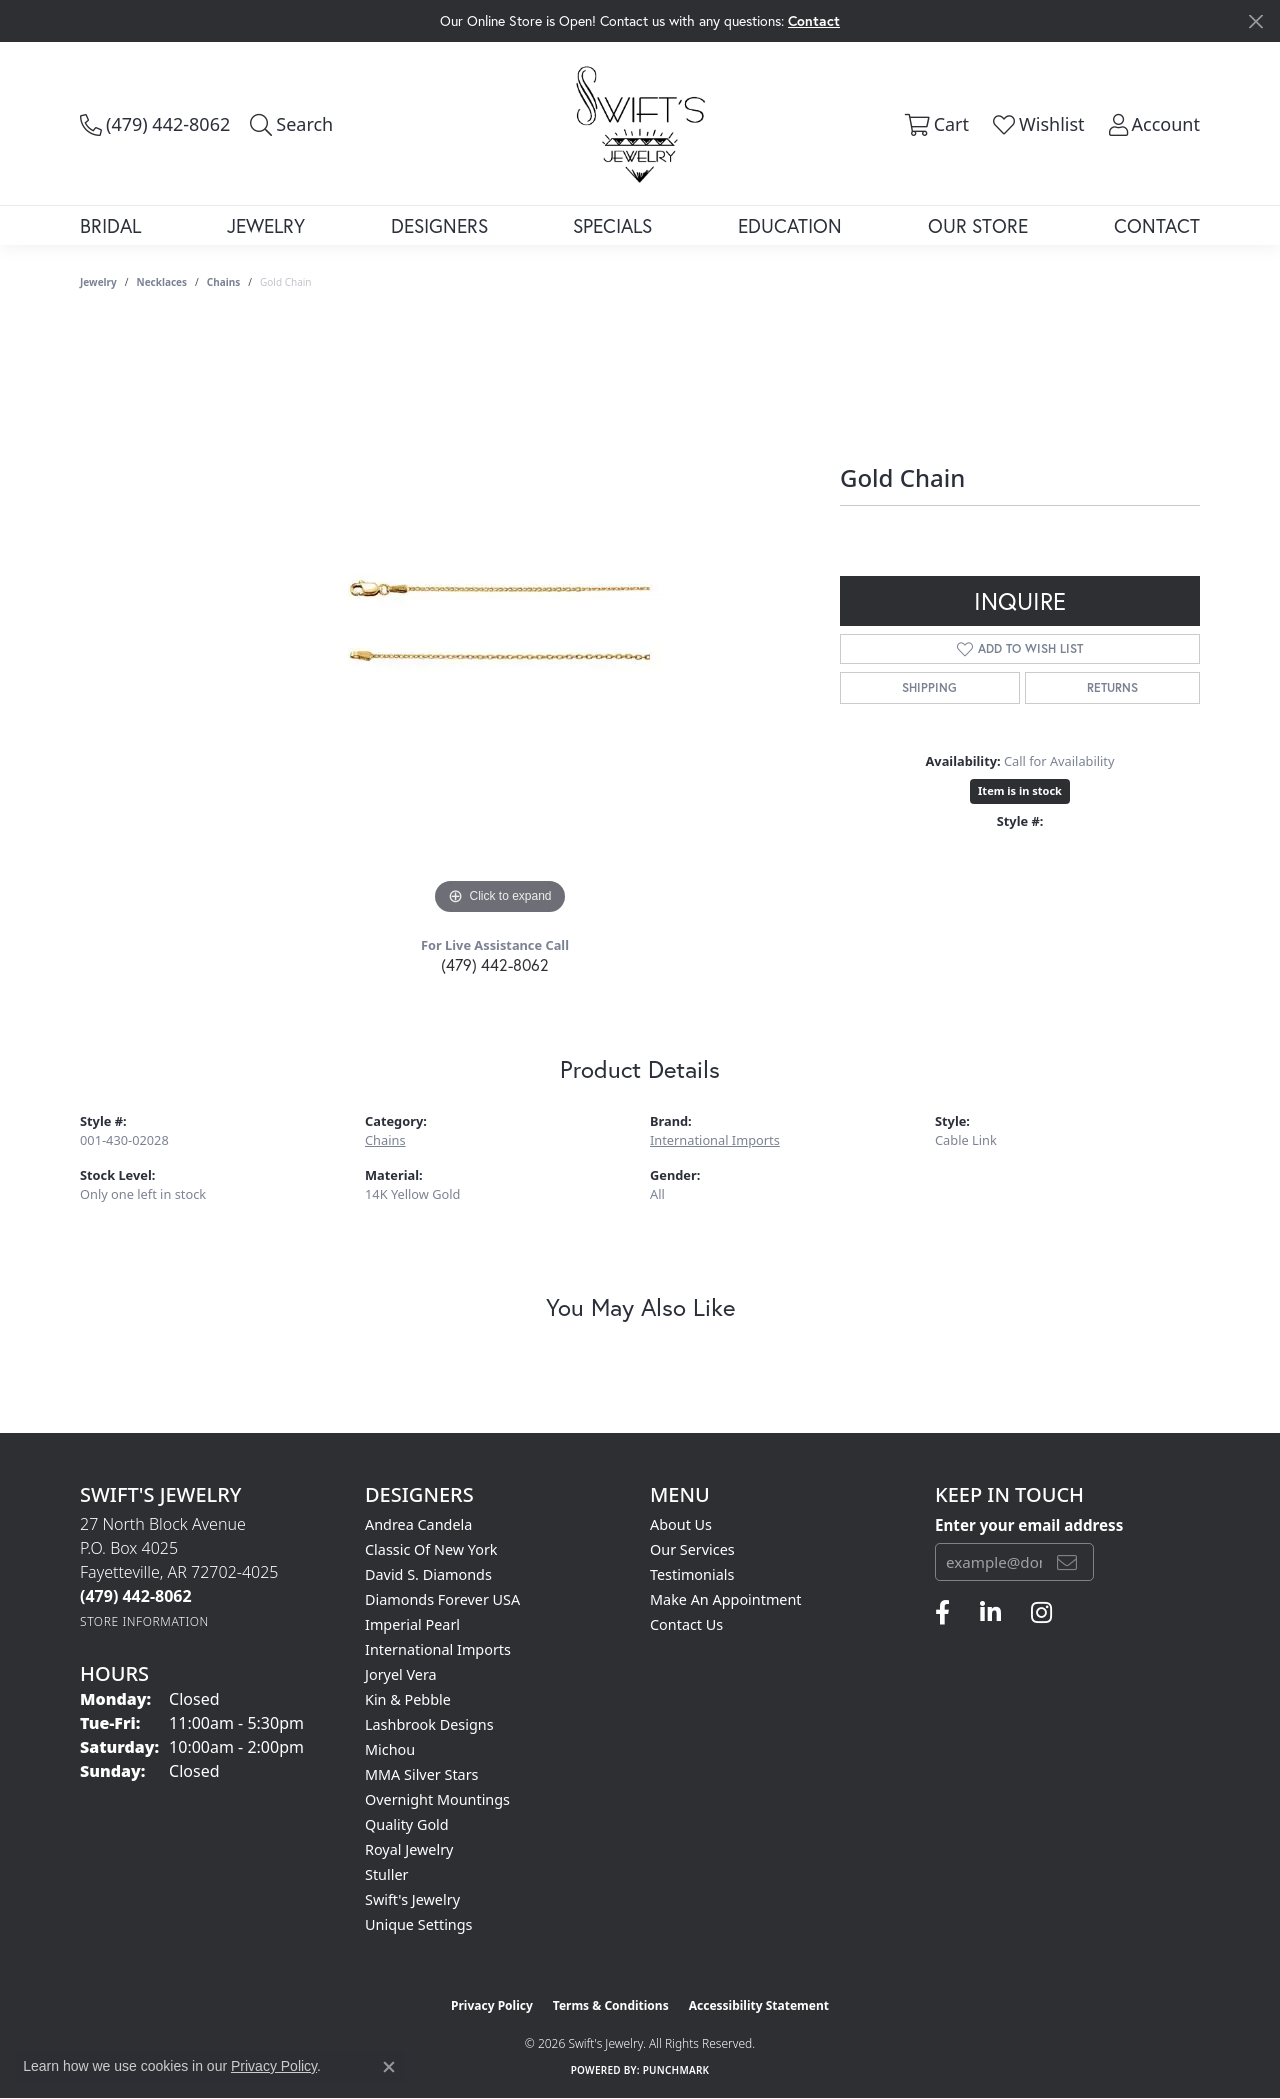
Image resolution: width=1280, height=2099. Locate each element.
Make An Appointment (726, 1599)
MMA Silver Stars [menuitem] (422, 1774)
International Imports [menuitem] (438, 1649)
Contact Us (686, 1624)
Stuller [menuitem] (386, 1874)
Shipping (929, 687)
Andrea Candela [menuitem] (418, 1524)
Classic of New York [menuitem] (431, 1549)
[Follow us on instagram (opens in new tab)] (1041, 1613)
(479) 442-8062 (495, 964)
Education (790, 225)
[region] (500, 620)
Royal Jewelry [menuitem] (409, 1849)
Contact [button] (814, 20)
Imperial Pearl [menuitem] (412, 1624)
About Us (681, 1524)
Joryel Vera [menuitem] (401, 1674)
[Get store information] (144, 1621)
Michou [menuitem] (390, 1749)
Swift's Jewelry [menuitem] (412, 1899)
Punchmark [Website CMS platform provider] (676, 2070)
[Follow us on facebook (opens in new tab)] (942, 1613)
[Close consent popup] (389, 2067)
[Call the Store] (136, 1596)
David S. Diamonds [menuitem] (428, 1574)
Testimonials (692, 1574)
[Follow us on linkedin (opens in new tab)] (990, 1613)
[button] (291, 124)
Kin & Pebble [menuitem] (408, 1699)
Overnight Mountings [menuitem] (437, 1799)
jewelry (98, 282)
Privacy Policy (492, 2005)
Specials (612, 225)
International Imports (715, 1140)
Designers (439, 225)
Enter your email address (1029, 1525)
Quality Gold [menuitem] (407, 1824)
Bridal (110, 225)
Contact (1157, 225)
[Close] (1255, 21)
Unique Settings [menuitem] (418, 1924)
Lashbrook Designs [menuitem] (429, 1724)
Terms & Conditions (611, 2005)
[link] (155, 124)
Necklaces (162, 282)
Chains (223, 282)
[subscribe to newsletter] (1067, 1562)
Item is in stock (1020, 790)
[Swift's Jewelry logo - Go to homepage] (640, 123)
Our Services (692, 1549)
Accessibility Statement (759, 2005)
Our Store (978, 225)
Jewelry (266, 225)
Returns (1112, 687)
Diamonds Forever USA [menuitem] (442, 1599)
